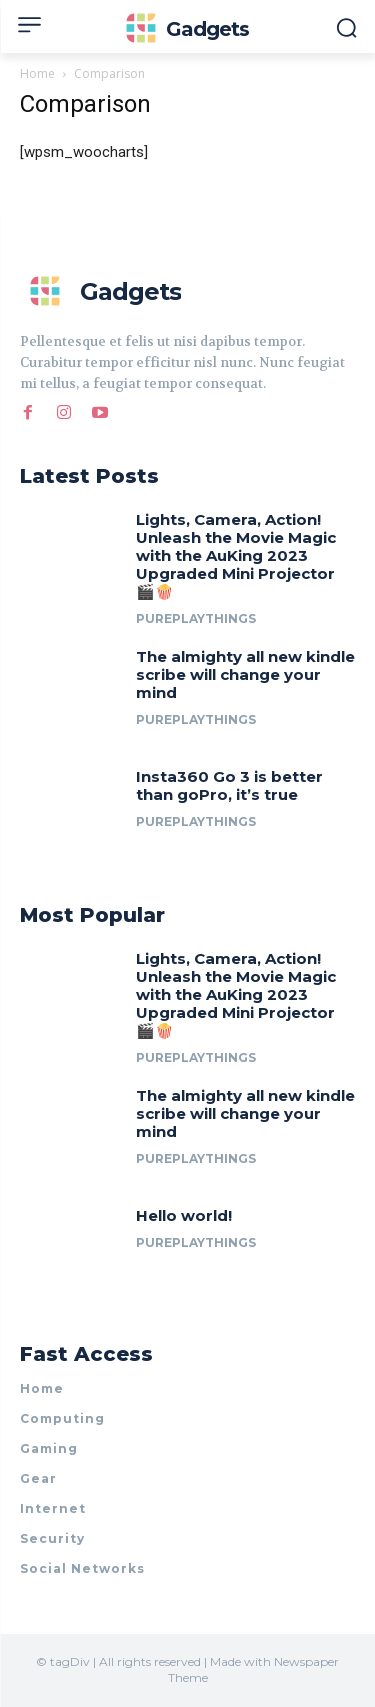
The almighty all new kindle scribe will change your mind (245, 674)
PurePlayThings (196, 618)
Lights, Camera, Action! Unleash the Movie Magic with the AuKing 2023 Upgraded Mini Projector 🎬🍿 (236, 555)
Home (37, 73)
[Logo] (187, 29)
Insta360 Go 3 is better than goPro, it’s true (229, 785)
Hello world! (184, 1215)
